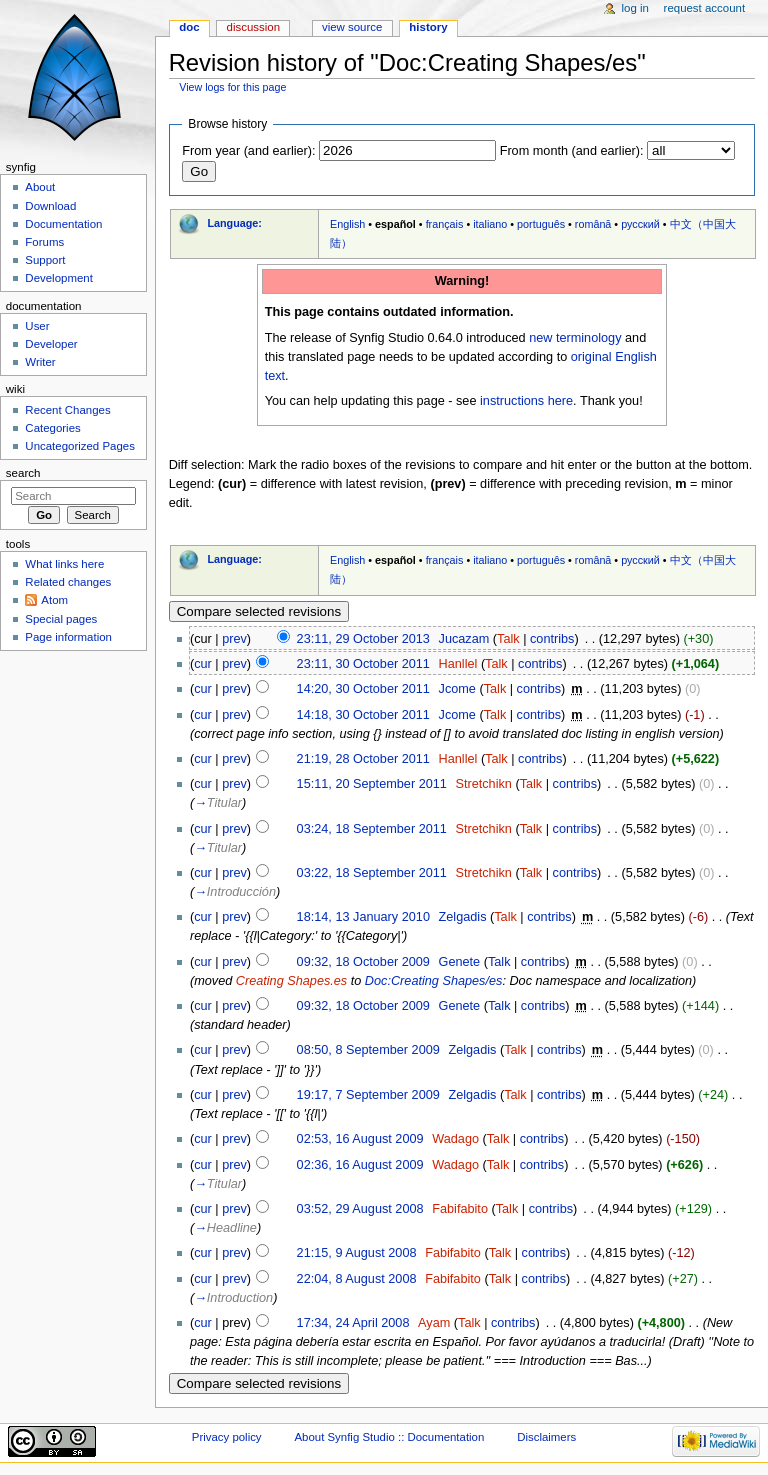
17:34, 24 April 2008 (353, 1323)
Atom (54, 600)
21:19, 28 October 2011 (363, 759)
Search (23, 473)
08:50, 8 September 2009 (368, 1050)
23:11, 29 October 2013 (363, 639)
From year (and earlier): (248, 151)
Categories (52, 428)
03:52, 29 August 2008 (360, 1209)
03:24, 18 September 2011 (372, 829)
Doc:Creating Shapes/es (434, 981)
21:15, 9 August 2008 (357, 1253)
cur (203, 664)
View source (352, 27)
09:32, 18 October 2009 (363, 962)
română (593, 224)
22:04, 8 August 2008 (357, 1279)
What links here (64, 564)
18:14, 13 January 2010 (363, 917)
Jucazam (464, 639)
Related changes (68, 582)
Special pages (61, 619)
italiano (490, 224)
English (347, 224)
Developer (51, 344)
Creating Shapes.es (291, 981)
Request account (705, 8)
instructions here (526, 401)
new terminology (575, 338)
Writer (40, 362)
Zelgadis (463, 917)
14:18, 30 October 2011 (363, 715)
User (37, 326)
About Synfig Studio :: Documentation (389, 1437)
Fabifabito (460, 1209)
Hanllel (458, 664)
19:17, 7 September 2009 (368, 1095)
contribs (552, 639)
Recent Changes (67, 410)
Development (58, 278)
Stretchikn (483, 784)
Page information (68, 637)
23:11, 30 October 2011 (363, 664)
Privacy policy (227, 1437)
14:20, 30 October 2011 (363, 689)
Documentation (63, 224)
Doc (189, 27)
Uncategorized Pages (80, 446)
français (445, 224)
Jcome (457, 689)
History (428, 27)
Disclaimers (546, 1437)
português (541, 224)
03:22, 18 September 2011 (372, 873)
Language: (234, 223)
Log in (635, 8)
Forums (44, 242)
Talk (508, 639)
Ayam (434, 1323)
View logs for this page (232, 87)
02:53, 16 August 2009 (360, 1139)
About (40, 187)
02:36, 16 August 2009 (360, 1165)
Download (50, 206)
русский (640, 224)
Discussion (253, 27)
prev (234, 639)
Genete (460, 962)
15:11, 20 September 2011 (372, 784)
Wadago (455, 1139)
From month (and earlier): (572, 151)
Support (45, 260)
